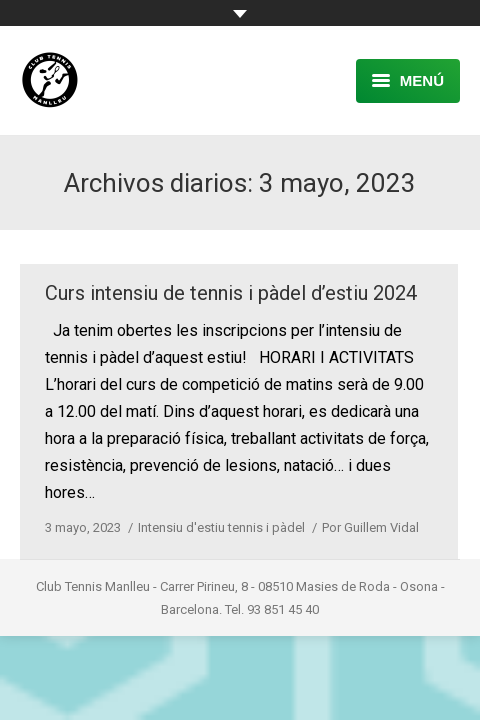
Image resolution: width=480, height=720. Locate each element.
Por (370, 527)
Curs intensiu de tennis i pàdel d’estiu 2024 (231, 293)
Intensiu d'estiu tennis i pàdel (221, 527)
